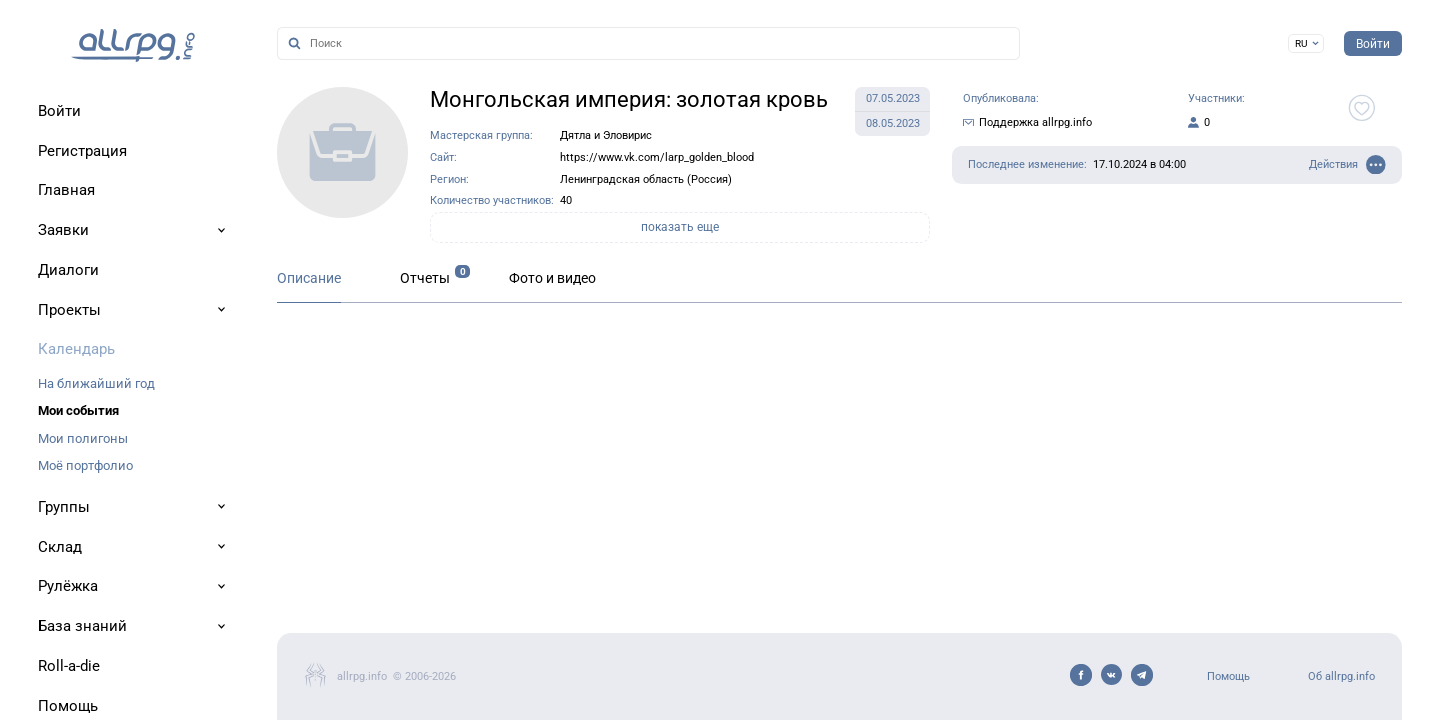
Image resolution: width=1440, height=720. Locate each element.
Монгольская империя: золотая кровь (629, 99)
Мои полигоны (83, 438)
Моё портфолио (85, 465)
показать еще (680, 227)
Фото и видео (552, 278)
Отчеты (425, 278)
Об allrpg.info (1341, 676)
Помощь (1228, 676)
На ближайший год (96, 383)
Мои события (78, 410)
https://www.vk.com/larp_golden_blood (657, 157)
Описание (309, 278)
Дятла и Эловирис (606, 135)
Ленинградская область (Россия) (646, 179)
